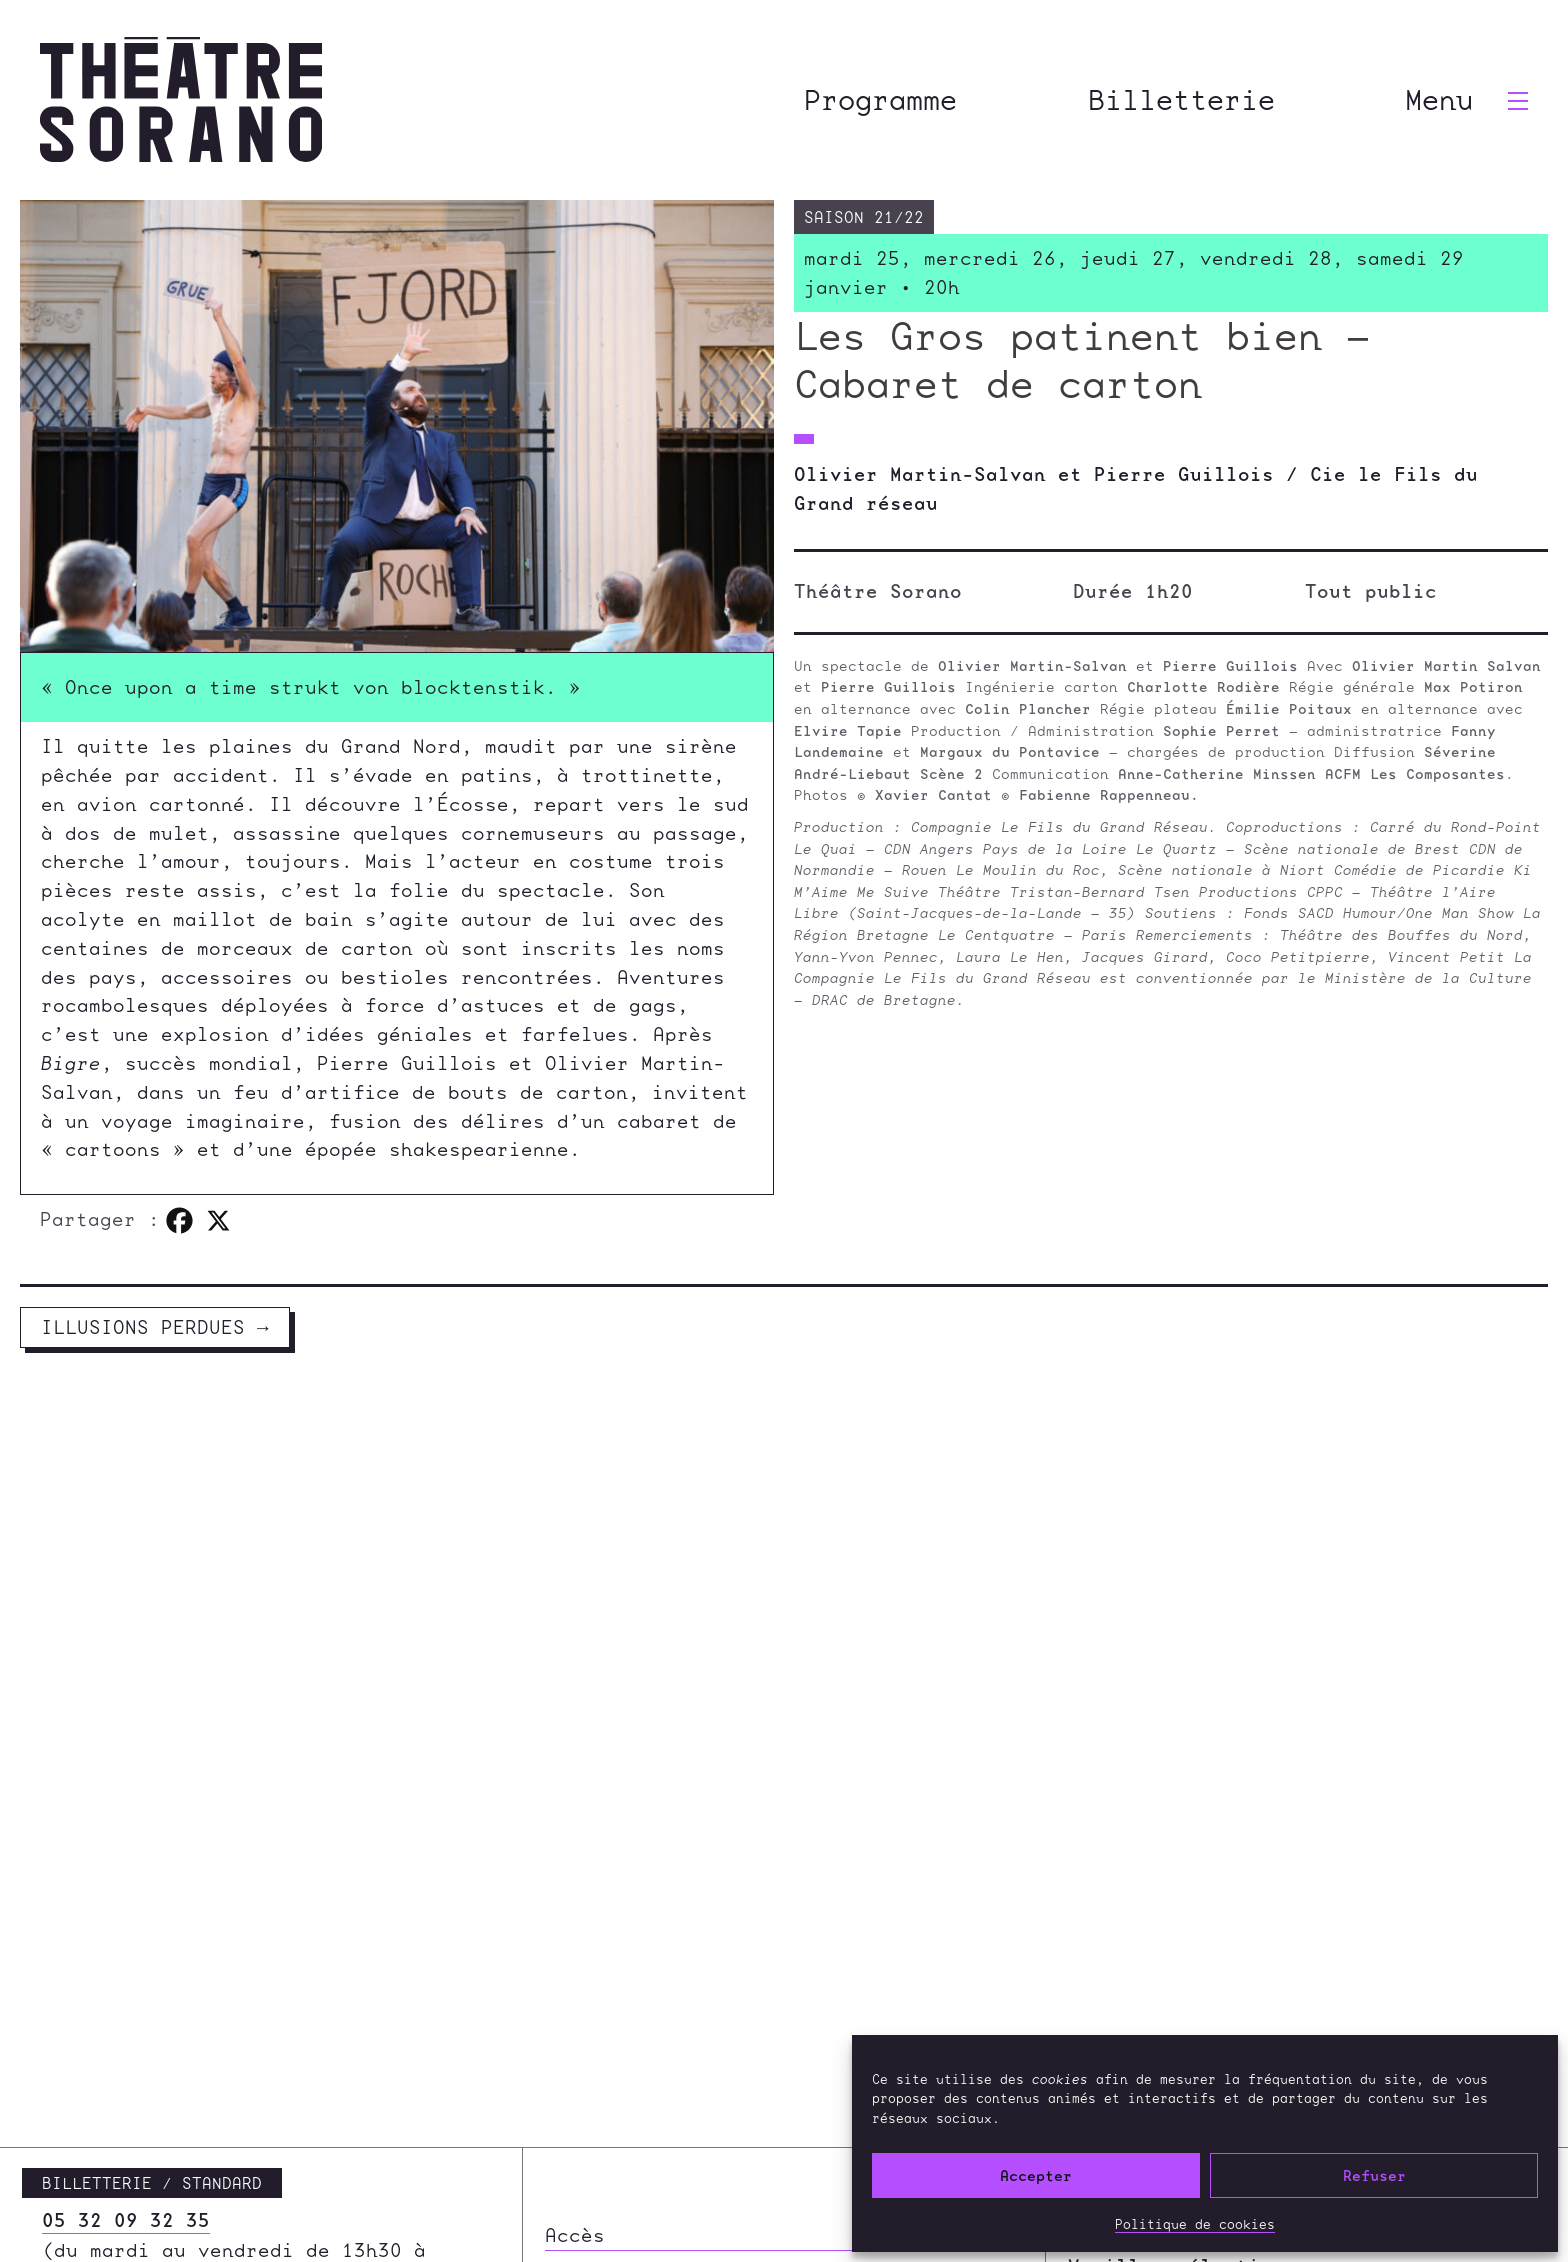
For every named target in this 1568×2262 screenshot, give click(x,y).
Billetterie (1181, 99)
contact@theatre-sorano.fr (192, 2154)
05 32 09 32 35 (126, 2066)
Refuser (1374, 2176)
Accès (575, 2081)
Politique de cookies (1195, 2224)
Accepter (1036, 2176)
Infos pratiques (635, 2218)
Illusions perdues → (155, 1327)
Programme (880, 99)
